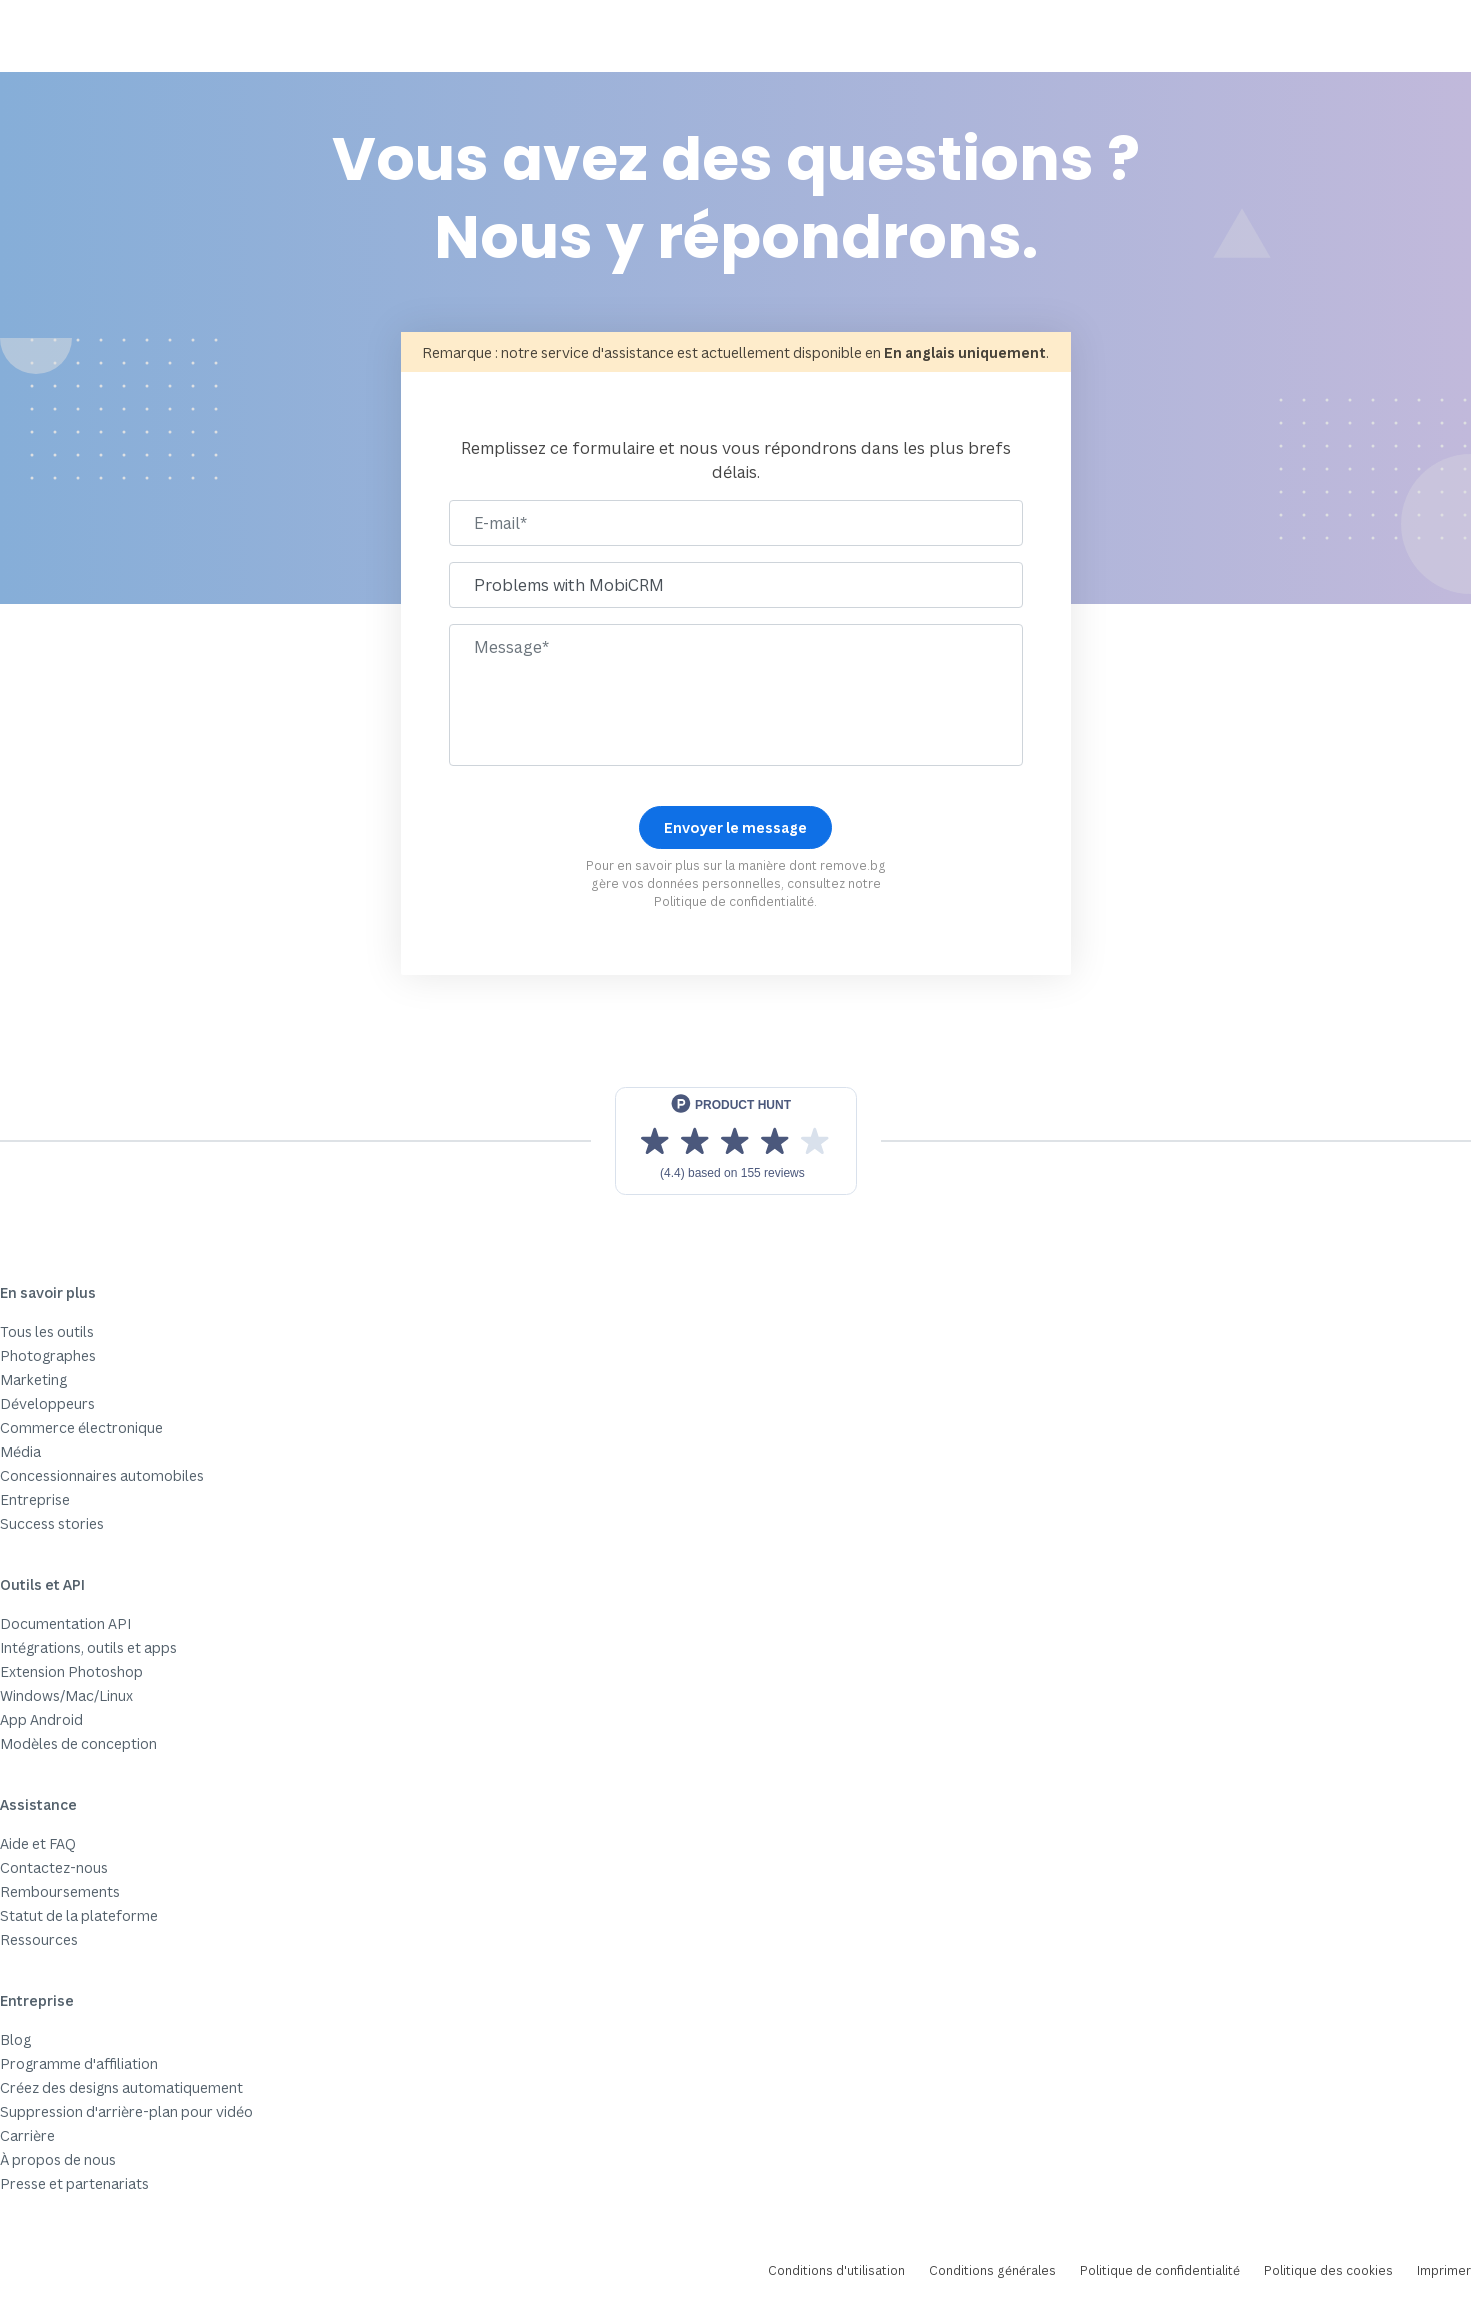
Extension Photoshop (71, 1671)
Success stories (52, 1523)
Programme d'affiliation (79, 2063)
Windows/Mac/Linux (66, 1695)
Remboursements (60, 1891)
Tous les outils (47, 1331)
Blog (15, 2039)
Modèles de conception (78, 1743)
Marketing (33, 1379)
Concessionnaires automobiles (102, 1475)
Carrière (27, 2135)
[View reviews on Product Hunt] (736, 1141)
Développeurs (47, 1403)
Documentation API (65, 1623)
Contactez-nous (54, 1867)
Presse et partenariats (74, 2183)
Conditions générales (992, 2270)
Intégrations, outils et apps (88, 1647)
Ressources (39, 1939)
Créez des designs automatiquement (121, 2087)
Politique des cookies (1328, 2270)
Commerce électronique (81, 1427)
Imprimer (1444, 2270)
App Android (41, 1719)
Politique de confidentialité (734, 901)
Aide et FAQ (38, 1843)
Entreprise (35, 1499)
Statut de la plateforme (79, 1915)
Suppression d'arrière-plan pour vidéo (126, 2111)
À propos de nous (58, 2159)
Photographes (48, 1355)
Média (20, 1451)
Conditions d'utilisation (836, 2270)
